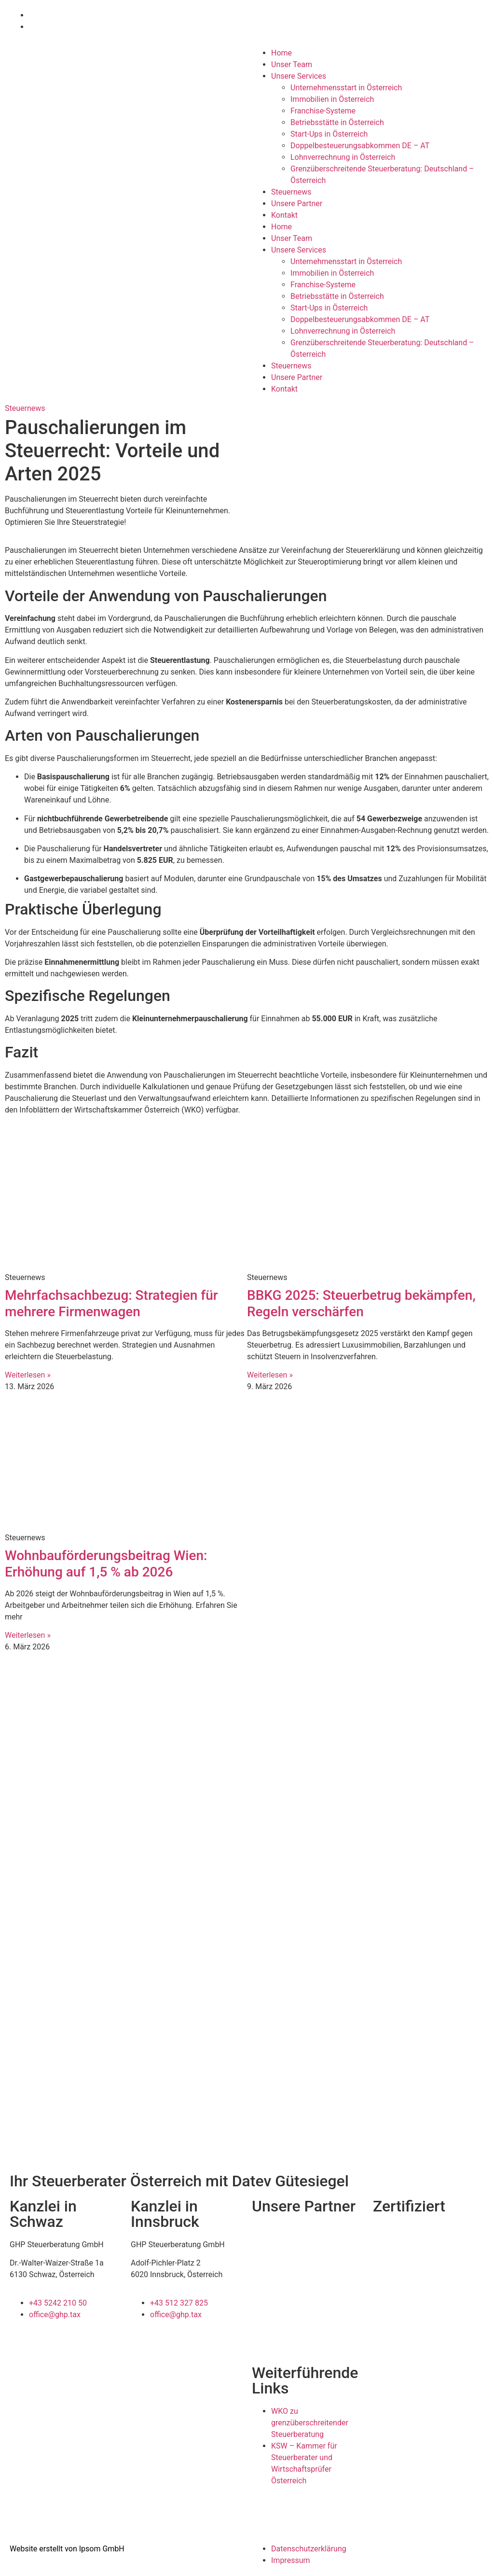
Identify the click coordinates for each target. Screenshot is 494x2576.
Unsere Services (298, 76)
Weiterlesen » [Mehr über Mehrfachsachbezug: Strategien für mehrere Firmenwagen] (28, 1374)
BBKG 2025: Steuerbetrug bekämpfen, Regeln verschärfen (361, 1303)
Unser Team (291, 64)
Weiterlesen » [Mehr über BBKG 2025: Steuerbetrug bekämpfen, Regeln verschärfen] (270, 1374)
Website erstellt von (43, 2548)
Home (281, 52)
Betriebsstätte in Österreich (337, 122)
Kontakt (284, 215)
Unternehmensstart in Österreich (346, 87)
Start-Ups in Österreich (329, 134)
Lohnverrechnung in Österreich (342, 157)
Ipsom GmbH (101, 2548)
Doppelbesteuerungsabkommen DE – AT (359, 145)
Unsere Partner (296, 203)
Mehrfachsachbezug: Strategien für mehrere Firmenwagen (111, 1303)
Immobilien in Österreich (332, 99)
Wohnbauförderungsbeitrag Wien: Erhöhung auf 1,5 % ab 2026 (106, 1564)
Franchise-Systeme (323, 110)
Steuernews (291, 192)
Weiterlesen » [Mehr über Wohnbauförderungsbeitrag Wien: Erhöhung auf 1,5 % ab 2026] (28, 1635)
